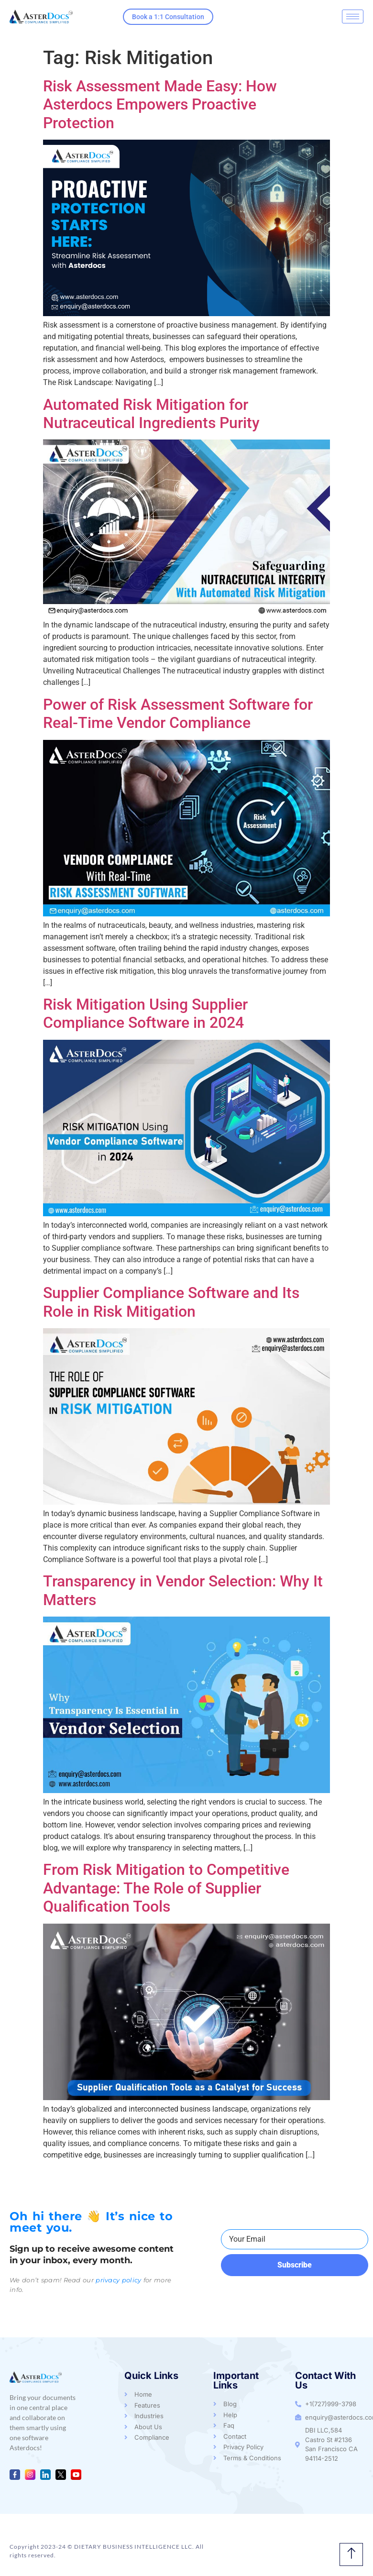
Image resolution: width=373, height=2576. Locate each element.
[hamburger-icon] (352, 16)
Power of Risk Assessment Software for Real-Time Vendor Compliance (178, 713)
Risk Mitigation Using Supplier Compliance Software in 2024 (145, 1013)
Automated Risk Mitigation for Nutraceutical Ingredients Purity (151, 414)
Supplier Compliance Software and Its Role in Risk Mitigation (171, 1302)
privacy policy (118, 2280)
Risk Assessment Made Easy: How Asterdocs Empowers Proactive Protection (160, 104)
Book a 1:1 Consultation (168, 17)
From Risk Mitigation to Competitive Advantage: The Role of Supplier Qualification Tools (166, 1887)
